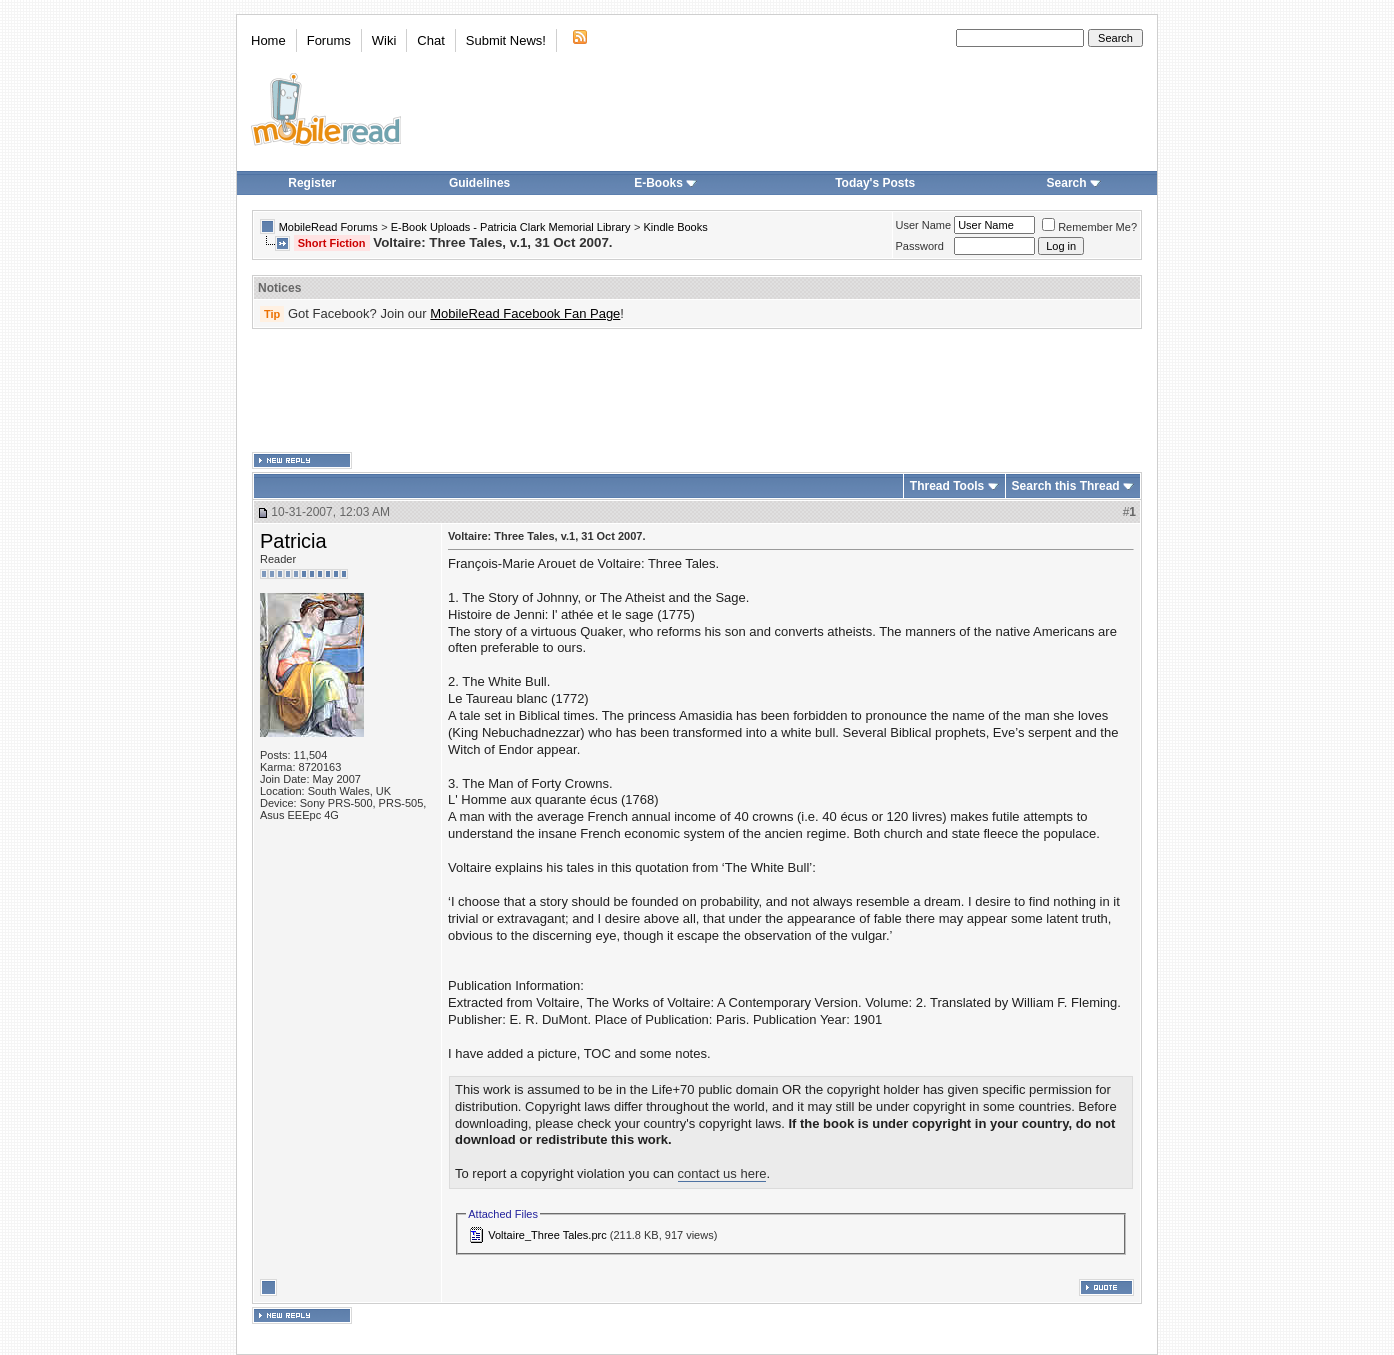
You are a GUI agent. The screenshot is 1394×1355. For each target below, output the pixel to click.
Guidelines (479, 183)
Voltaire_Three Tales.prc (547, 1235)
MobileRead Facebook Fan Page (525, 313)
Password (920, 246)
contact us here (722, 1173)
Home (268, 40)
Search (1074, 183)
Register (312, 183)
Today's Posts (875, 183)
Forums (329, 40)
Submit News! (506, 40)
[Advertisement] (697, 391)
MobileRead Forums (328, 227)
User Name (924, 225)
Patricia (293, 541)
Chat (430, 40)
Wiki (384, 40)
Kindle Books (676, 227)
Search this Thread (1066, 486)
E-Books (665, 183)
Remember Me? (1089, 227)
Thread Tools (947, 486)
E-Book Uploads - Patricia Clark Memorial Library (511, 227)
